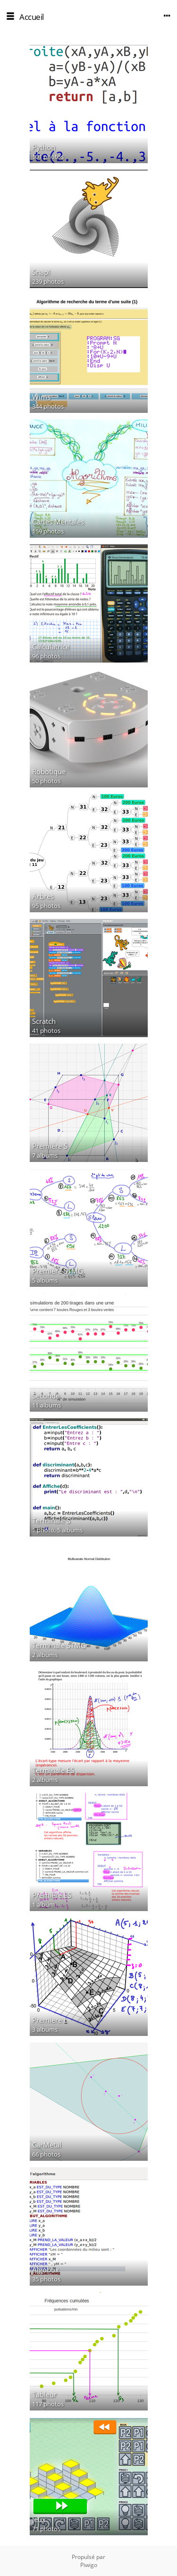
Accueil (31, 16)
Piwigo (88, 2565)
